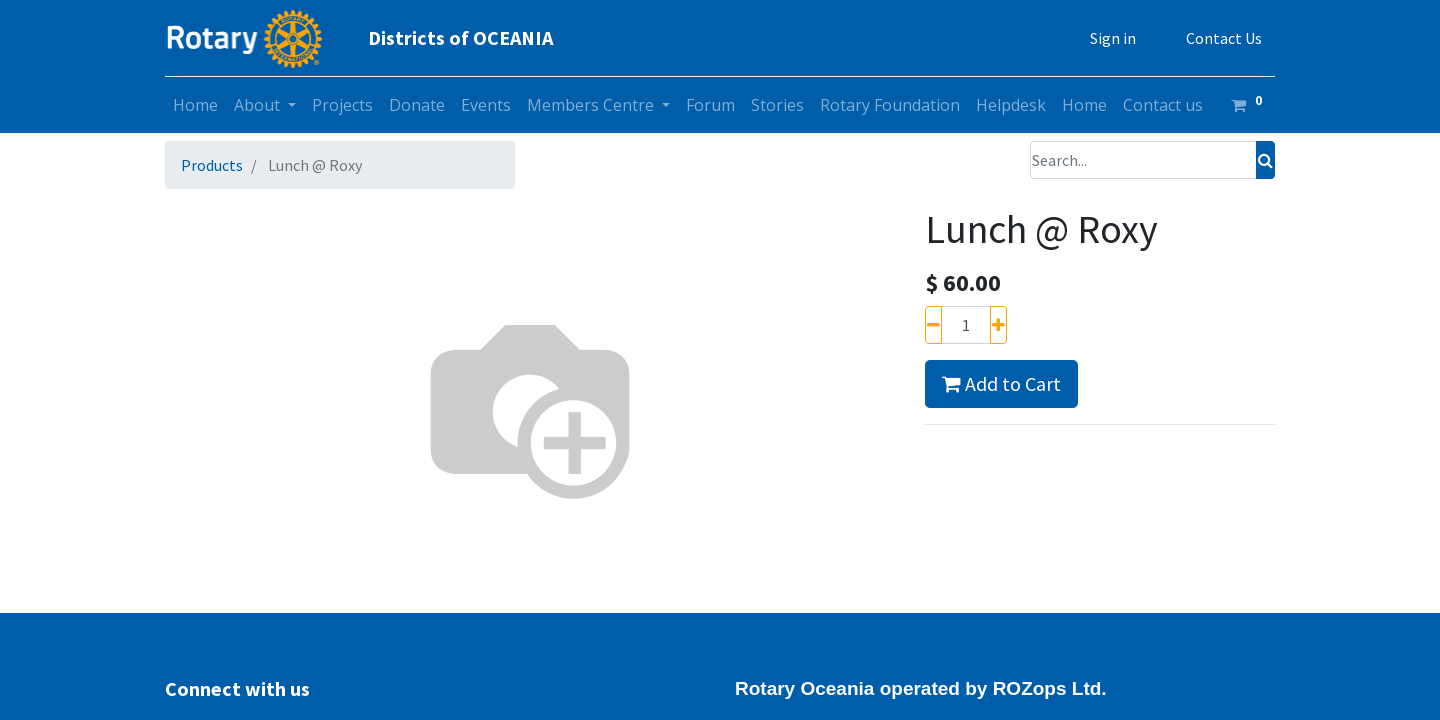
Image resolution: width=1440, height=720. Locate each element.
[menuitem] (195, 105)
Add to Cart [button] (1001, 383)
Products (212, 165)
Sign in (1113, 38)
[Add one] (998, 325)
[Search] (1265, 160)
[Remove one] (933, 325)
